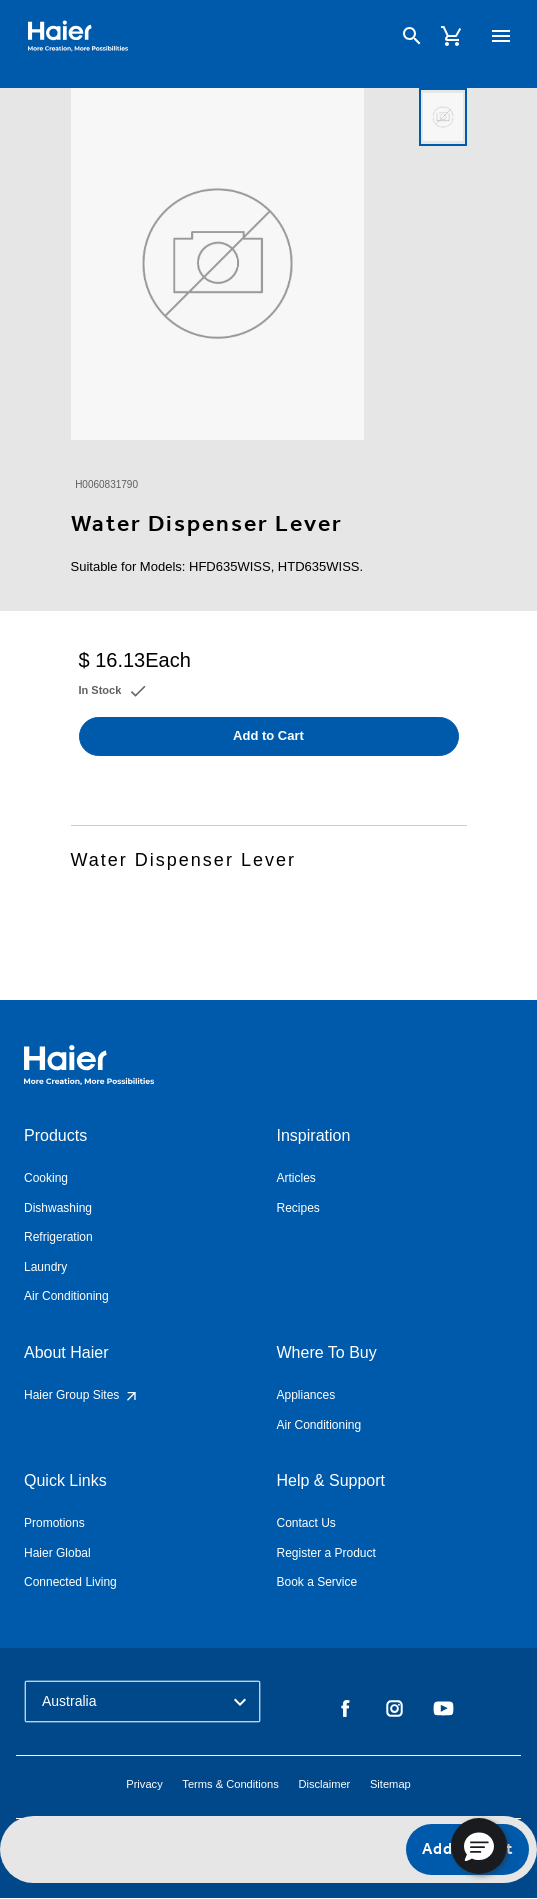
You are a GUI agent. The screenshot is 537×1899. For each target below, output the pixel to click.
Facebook (345, 1709)
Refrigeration (58, 1237)
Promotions (54, 1523)
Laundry (45, 1267)
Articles (296, 1178)
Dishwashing (58, 1208)
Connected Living (70, 1582)
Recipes (298, 1208)
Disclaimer (324, 1784)
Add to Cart (268, 735)
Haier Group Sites (81, 1395)
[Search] (412, 36)
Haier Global (57, 1553)
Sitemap (390, 1784)
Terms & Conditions (230, 1784)
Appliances (306, 1395)
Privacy (144, 1784)
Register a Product (326, 1553)
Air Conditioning (66, 1296)
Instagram (394, 1709)
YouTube (443, 1709)
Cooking (46, 1178)
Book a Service (317, 1582)
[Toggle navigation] (501, 36)
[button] (479, 1846)
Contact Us (306, 1523)
